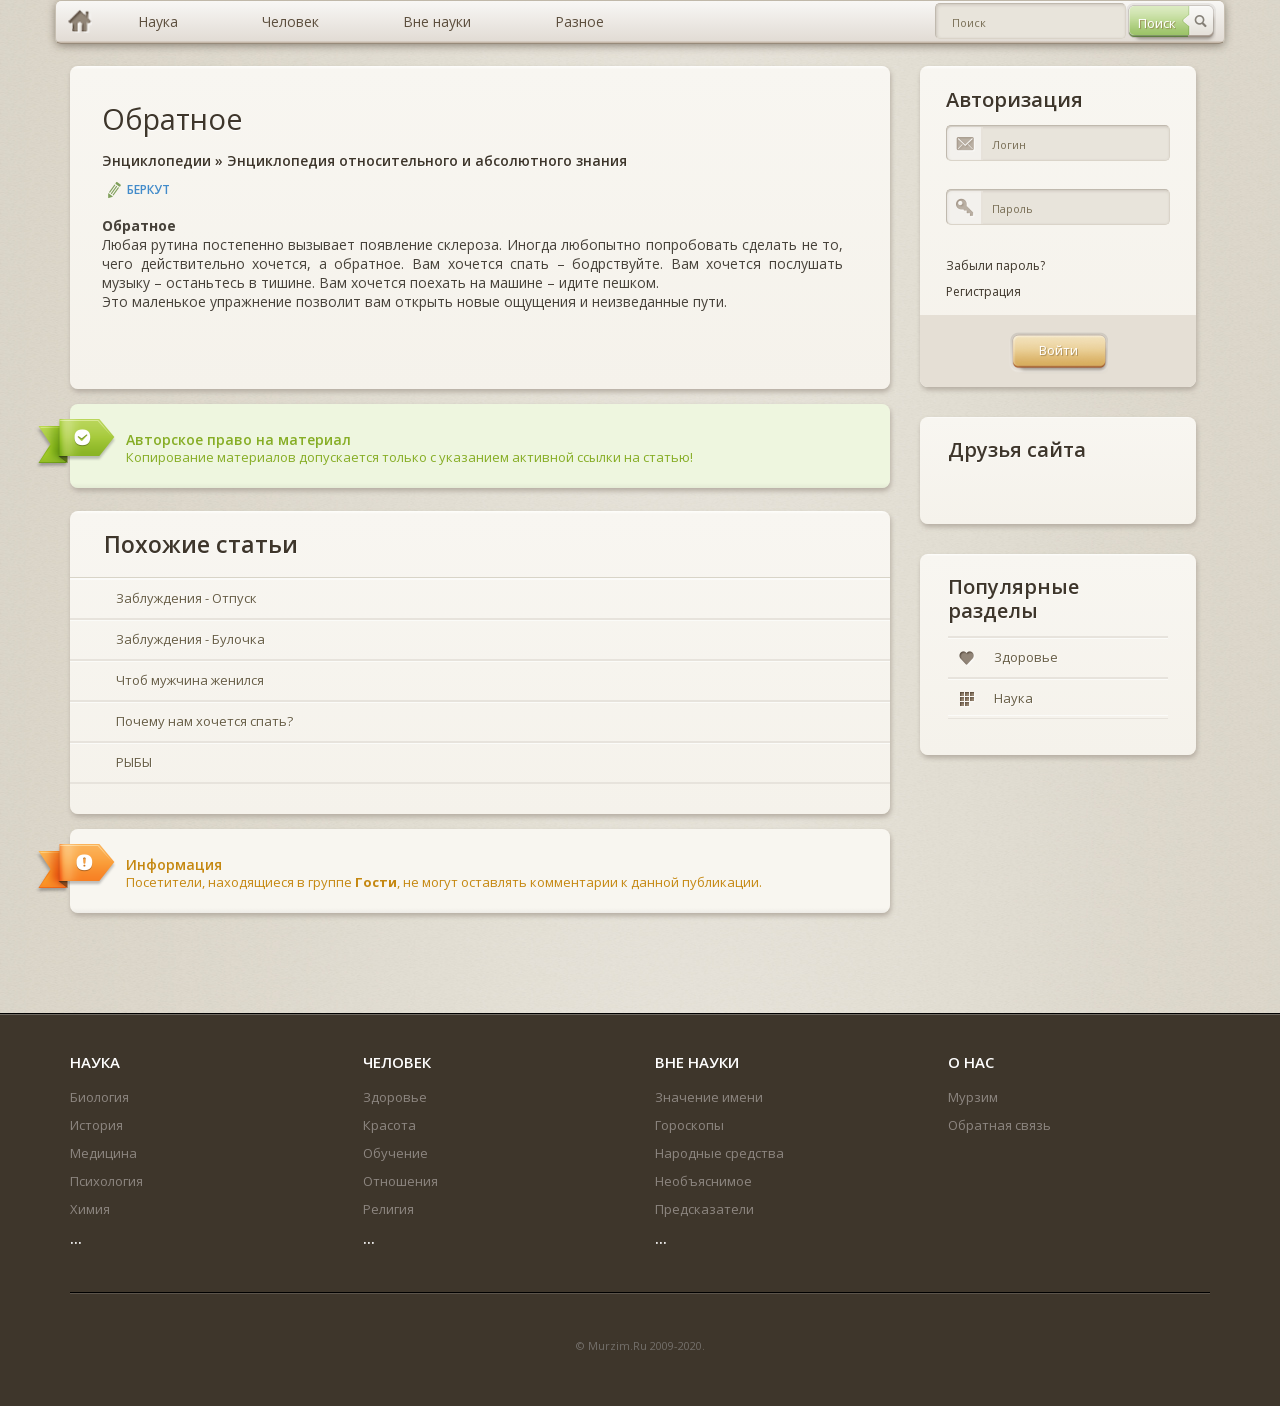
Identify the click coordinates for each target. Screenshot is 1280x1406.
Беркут (148, 189)
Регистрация (983, 291)
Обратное (172, 118)
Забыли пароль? (995, 265)
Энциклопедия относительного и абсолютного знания (427, 160)
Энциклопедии (156, 160)
